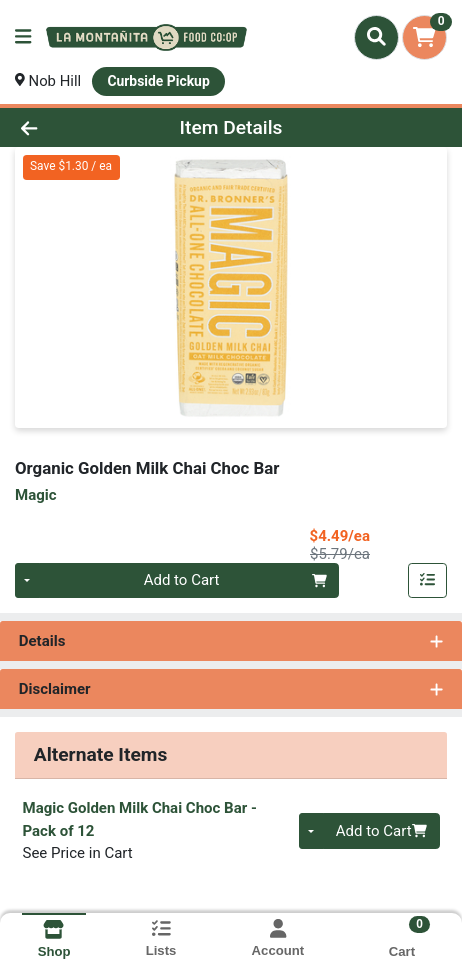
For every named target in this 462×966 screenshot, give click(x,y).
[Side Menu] (23, 37)
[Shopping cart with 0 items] (424, 37)
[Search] (376, 37)
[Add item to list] (428, 581)
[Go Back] (69, 127)
